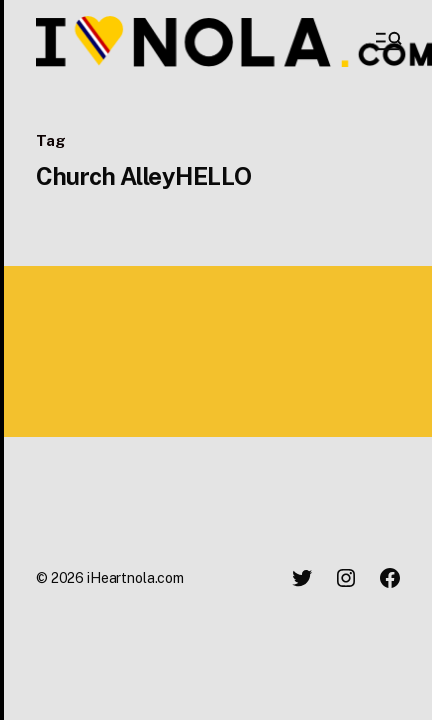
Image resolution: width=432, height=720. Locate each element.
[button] (387, 41)
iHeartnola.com (135, 578)
